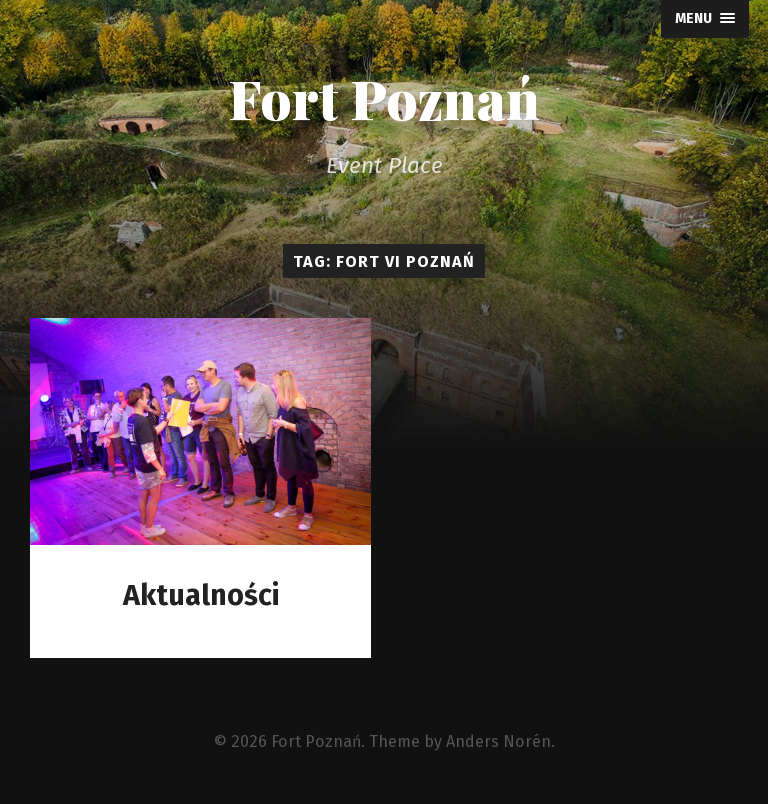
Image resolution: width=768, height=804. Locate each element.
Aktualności (201, 595)
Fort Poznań (384, 98)
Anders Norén (498, 741)
